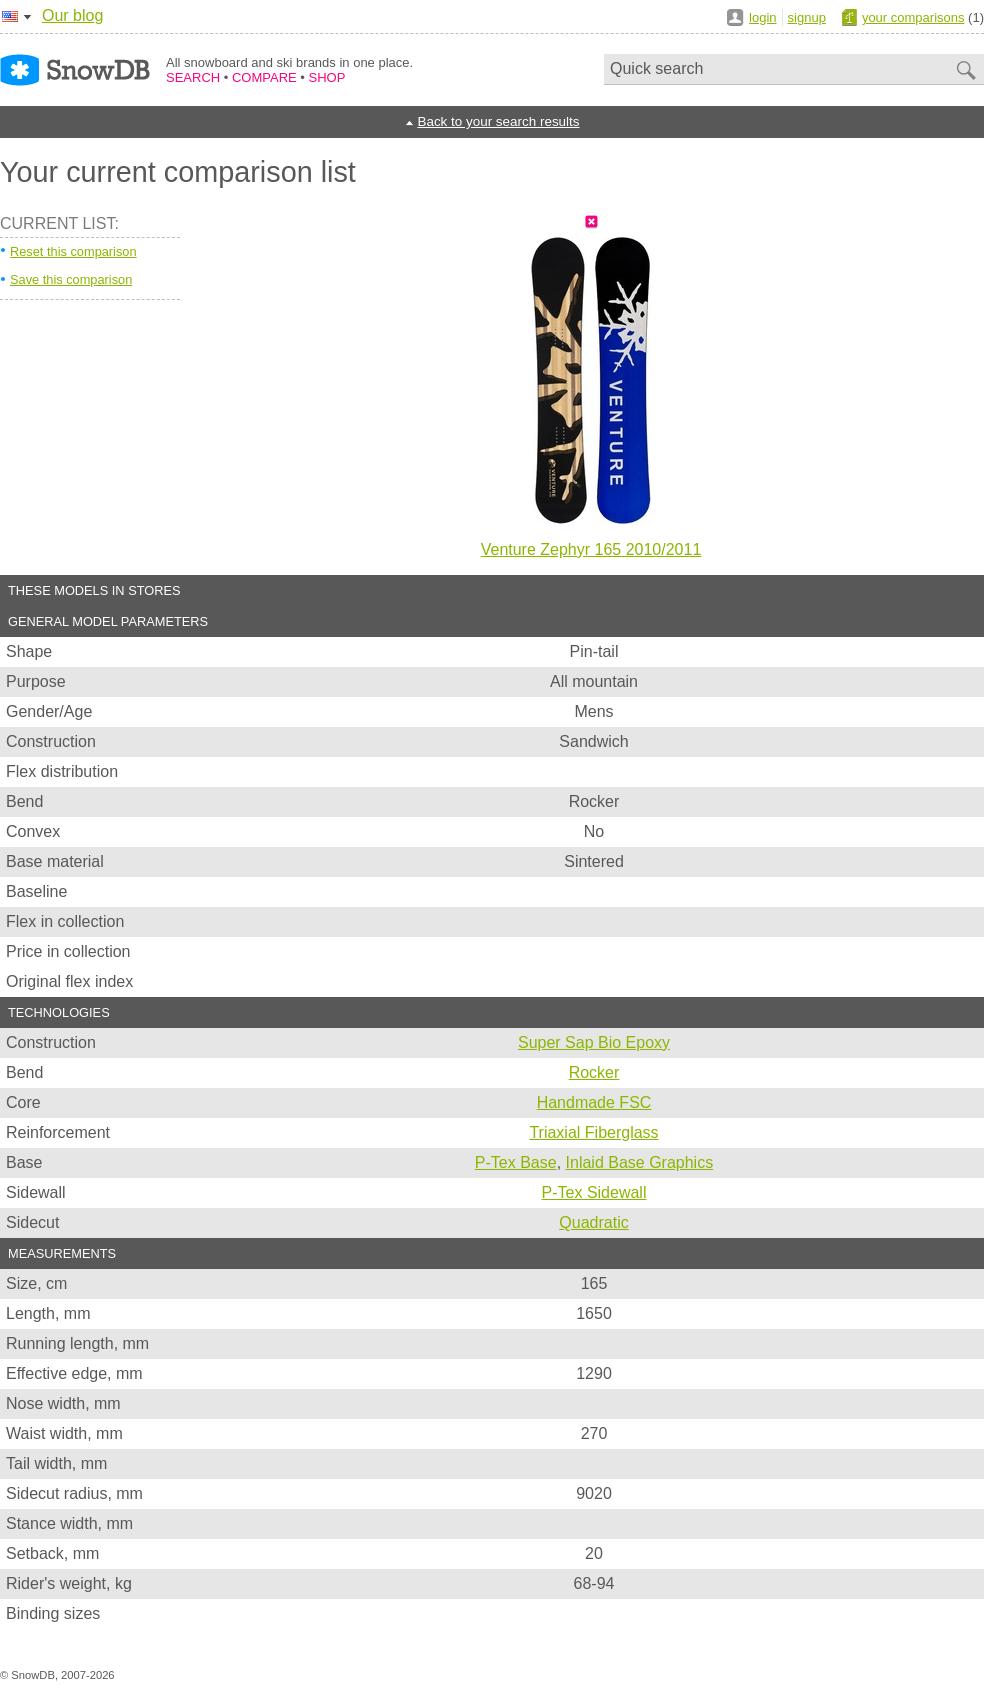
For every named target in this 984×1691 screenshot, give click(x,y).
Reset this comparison (73, 251)
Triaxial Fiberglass (593, 1132)
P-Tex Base (516, 1162)
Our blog (72, 15)
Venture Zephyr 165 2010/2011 (591, 549)
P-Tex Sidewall (594, 1192)
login (762, 17)
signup (807, 17)
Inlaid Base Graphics (640, 1162)
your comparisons (913, 17)
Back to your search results (498, 121)
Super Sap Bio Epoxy (594, 1042)
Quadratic (593, 1222)
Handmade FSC (594, 1102)
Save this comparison (71, 279)
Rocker (594, 1072)
